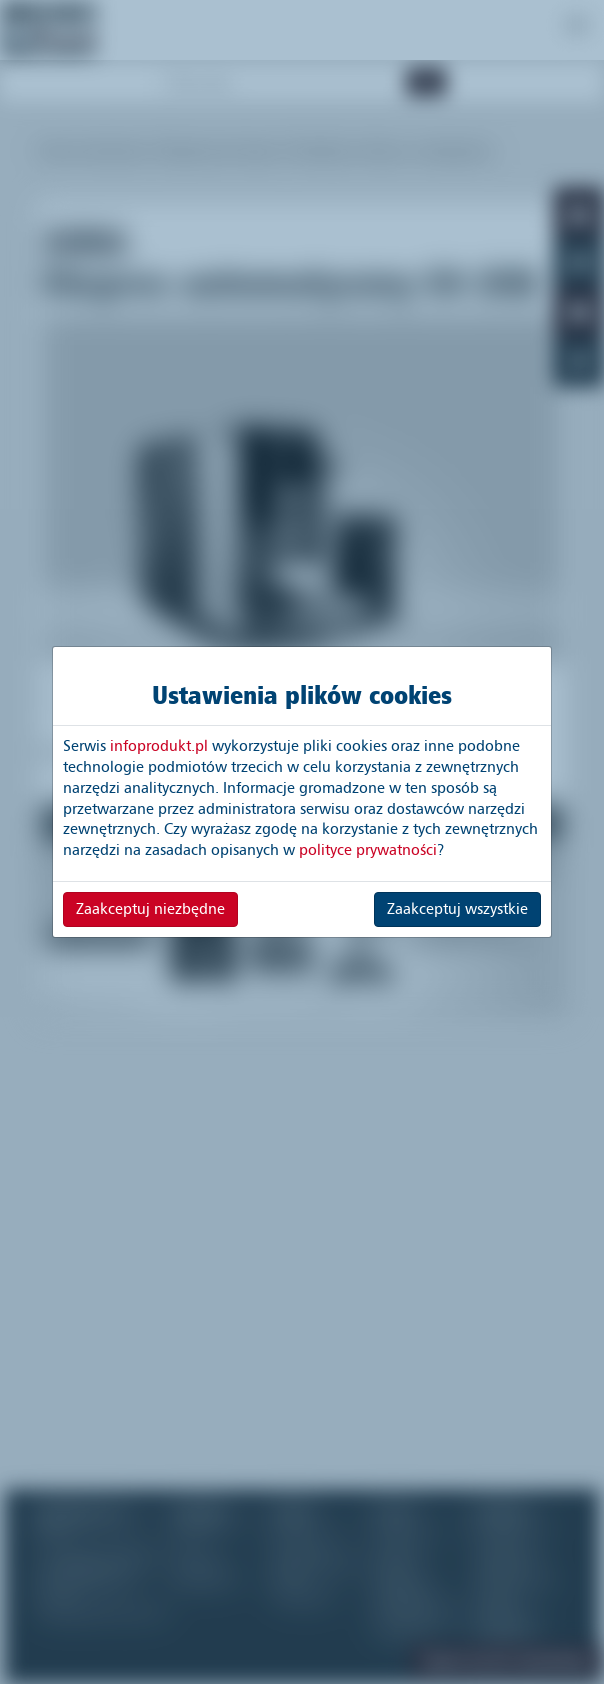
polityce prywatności (368, 850)
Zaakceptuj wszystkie (457, 909)
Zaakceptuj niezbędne (150, 909)
